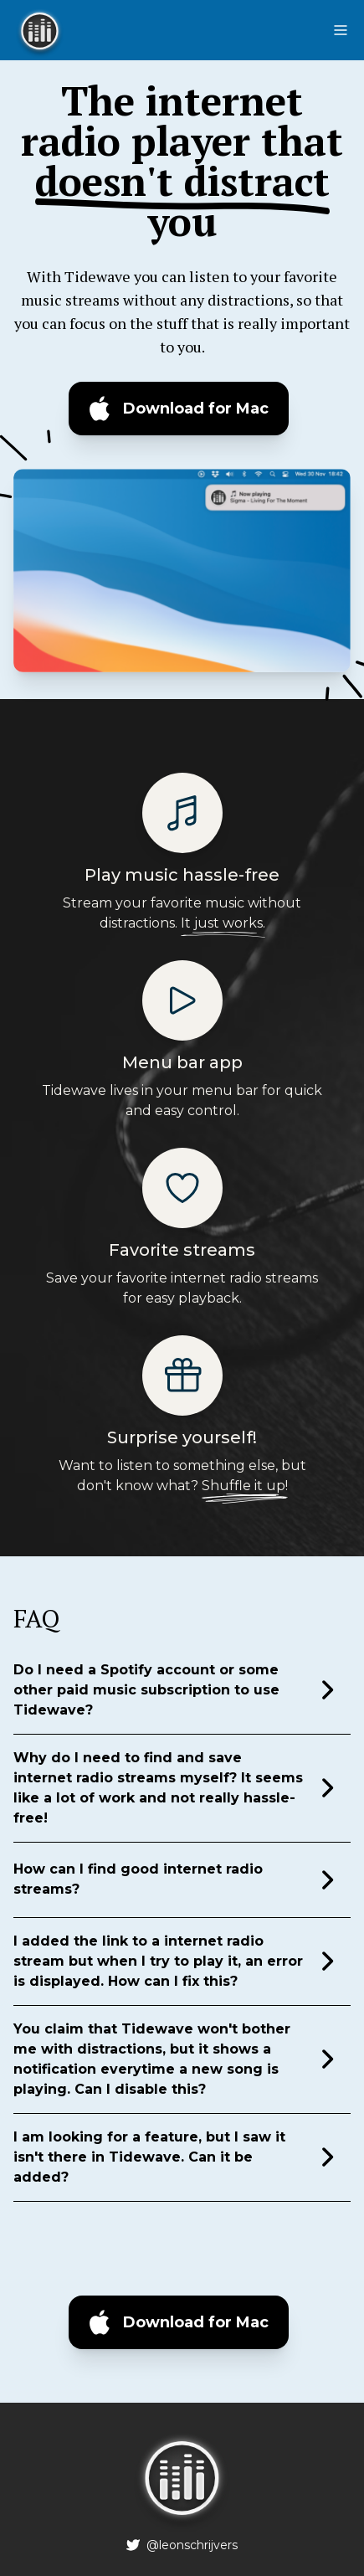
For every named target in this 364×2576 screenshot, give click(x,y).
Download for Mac (196, 408)
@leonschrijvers (192, 2545)
